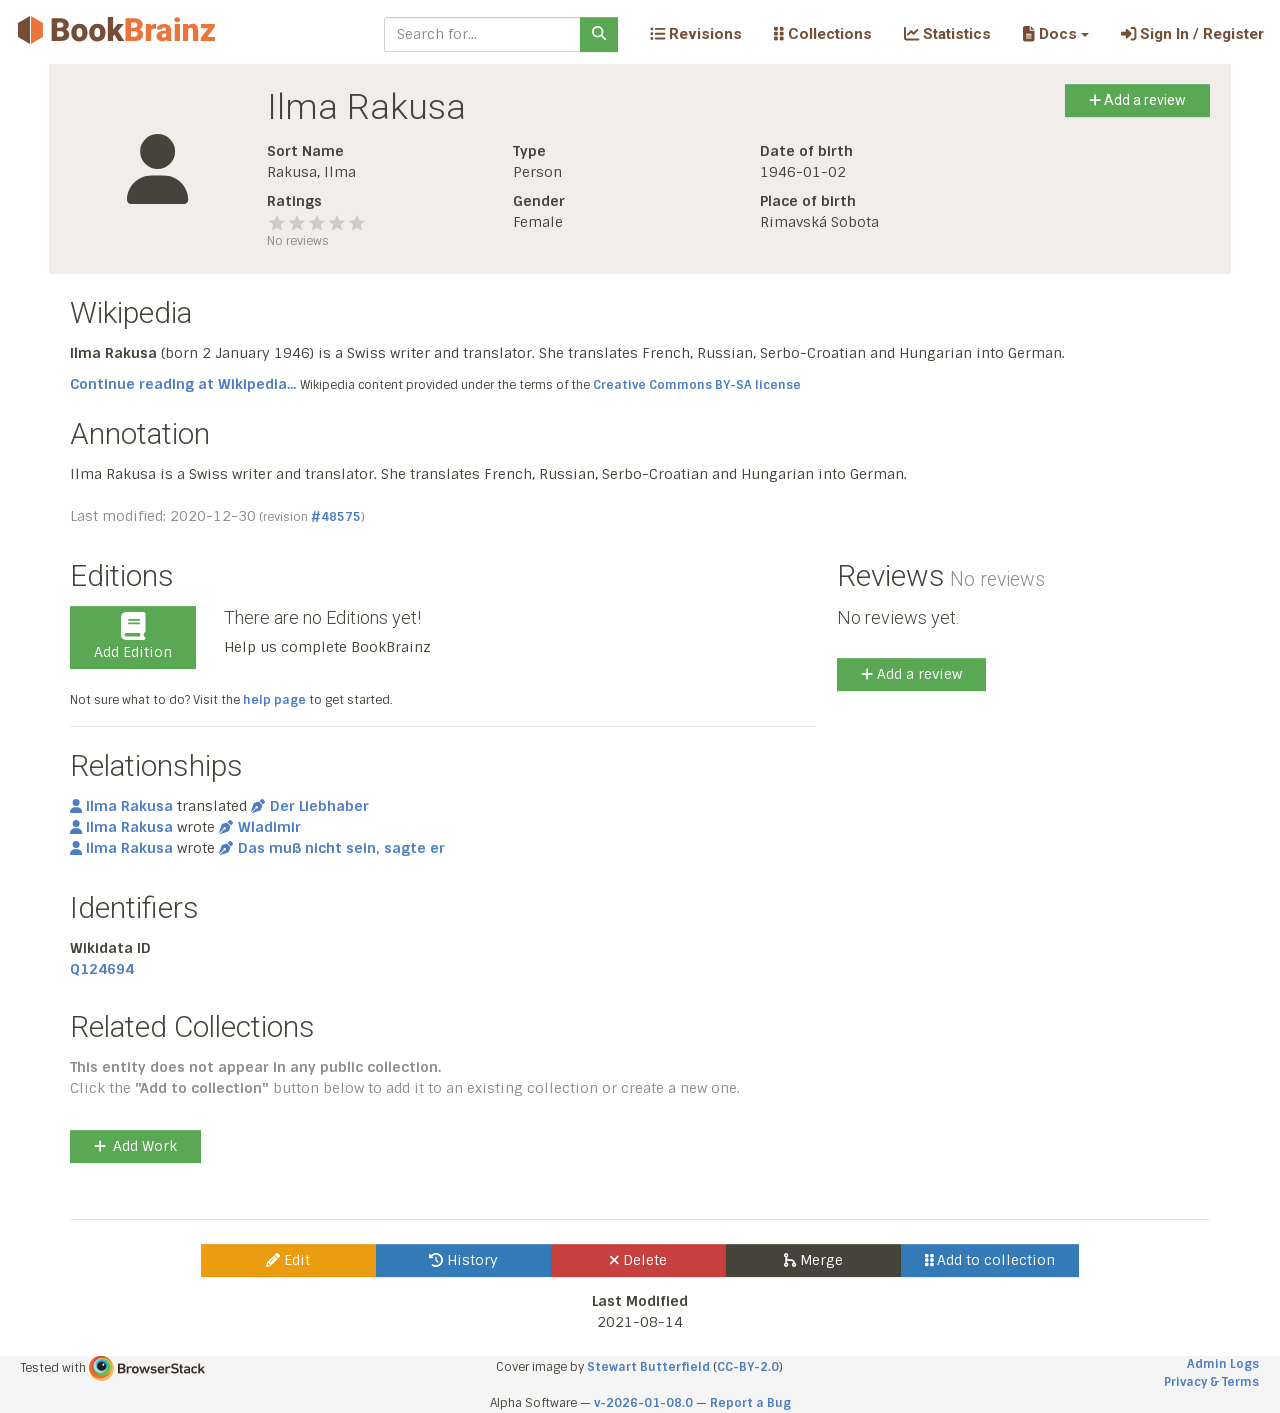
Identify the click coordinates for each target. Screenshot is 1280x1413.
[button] (1055, 34)
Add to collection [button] (990, 1260)
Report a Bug (750, 1403)
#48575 (336, 517)
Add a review (1137, 100)
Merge (813, 1260)
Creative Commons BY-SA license (697, 385)
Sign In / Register (1192, 34)
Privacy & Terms (1211, 1382)
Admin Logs (1223, 1364)
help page (274, 700)
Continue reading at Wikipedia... (183, 384)
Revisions (696, 34)
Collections (823, 34)
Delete (638, 1260)
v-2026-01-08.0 (643, 1403)
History (463, 1260)
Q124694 (102, 969)
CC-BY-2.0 (748, 1367)
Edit (288, 1260)
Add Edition (133, 637)
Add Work (135, 1146)
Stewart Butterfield (648, 1367)
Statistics (947, 34)
